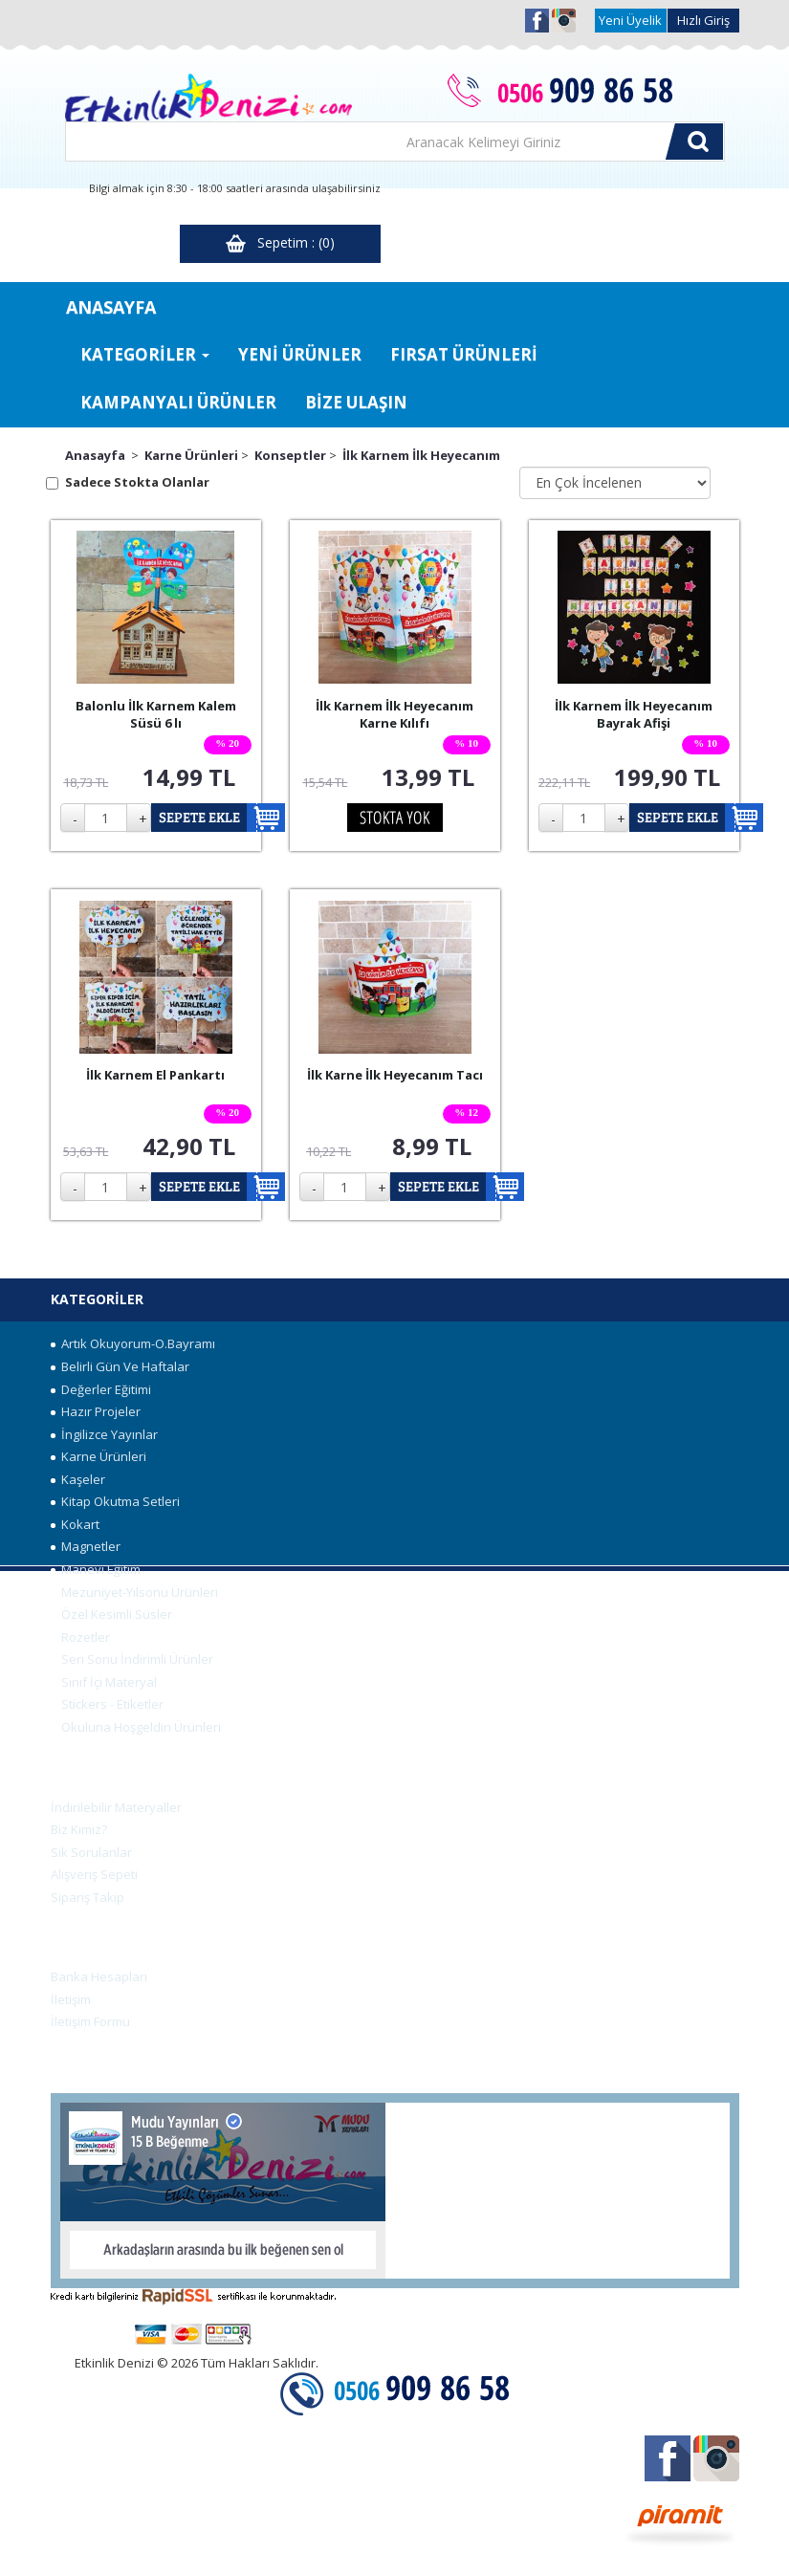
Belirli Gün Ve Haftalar (120, 1366)
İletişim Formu (90, 2021)
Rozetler (80, 1637)
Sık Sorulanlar (91, 1852)
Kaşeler (78, 1479)
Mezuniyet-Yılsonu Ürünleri (134, 1592)
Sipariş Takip (87, 1897)
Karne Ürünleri (191, 455)
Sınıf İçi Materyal (104, 1682)
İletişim (71, 1999)
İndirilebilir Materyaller (116, 1807)
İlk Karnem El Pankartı (155, 1074)
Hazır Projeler (96, 1411)
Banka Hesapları (99, 1976)
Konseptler (290, 455)
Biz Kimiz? (79, 1829)
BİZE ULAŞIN (356, 402)
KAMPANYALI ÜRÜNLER (178, 402)
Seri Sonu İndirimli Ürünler (132, 1659)
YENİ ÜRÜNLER (300, 354)
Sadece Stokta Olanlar (137, 482)
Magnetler (86, 1546)
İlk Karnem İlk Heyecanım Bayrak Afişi (633, 714)
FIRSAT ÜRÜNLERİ (463, 354)
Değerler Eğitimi (101, 1389)
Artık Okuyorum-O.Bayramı (133, 1343)
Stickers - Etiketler (107, 1704)
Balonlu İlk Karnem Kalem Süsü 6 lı (156, 714)
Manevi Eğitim (96, 1569)
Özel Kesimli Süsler (111, 1614)
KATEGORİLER (144, 354)
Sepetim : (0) (280, 243)
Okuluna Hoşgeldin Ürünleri (136, 1727)
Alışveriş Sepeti (94, 1874)
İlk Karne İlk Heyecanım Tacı (395, 1074)
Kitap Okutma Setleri (115, 1501)
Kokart (75, 1524)
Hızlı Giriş (703, 20)
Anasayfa (95, 455)
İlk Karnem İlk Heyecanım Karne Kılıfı (394, 714)
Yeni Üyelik (630, 20)
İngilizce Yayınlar (104, 1434)
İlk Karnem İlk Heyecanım (421, 455)
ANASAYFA (111, 306)
